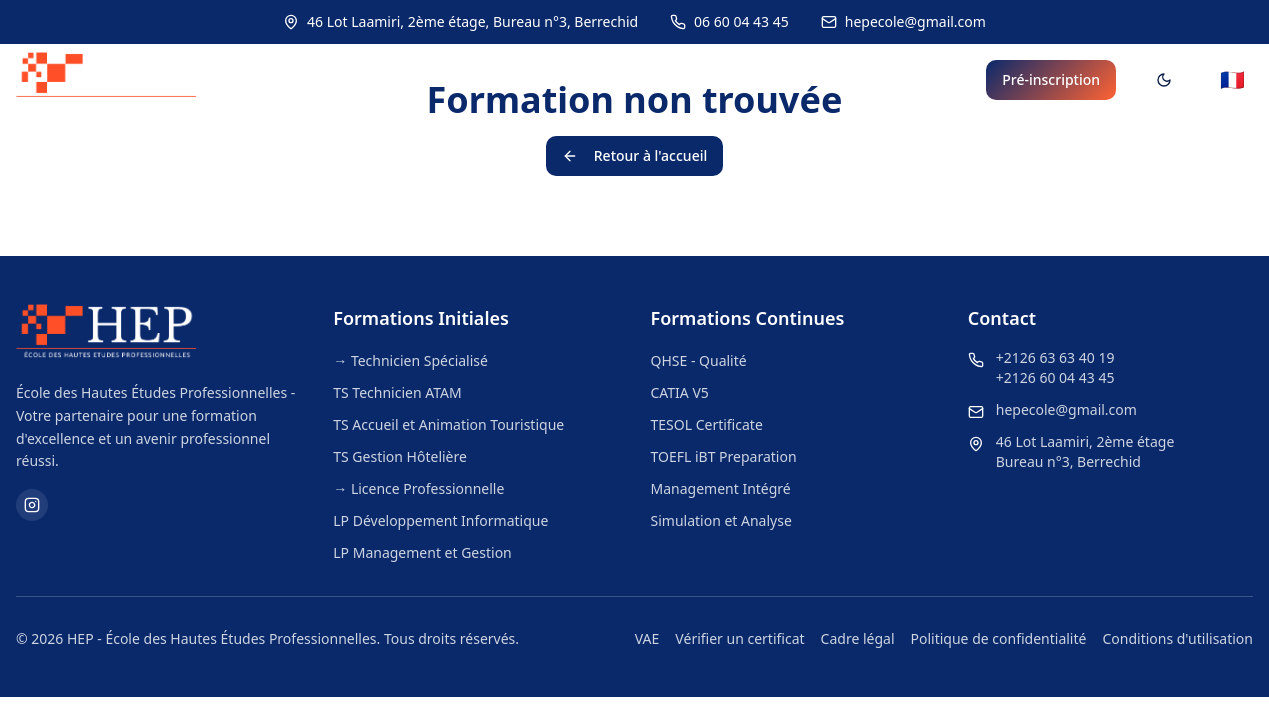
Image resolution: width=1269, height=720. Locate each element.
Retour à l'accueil (634, 155)
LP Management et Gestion (422, 552)
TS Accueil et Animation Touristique (448, 424)
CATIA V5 (680, 392)
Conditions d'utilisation (1177, 638)
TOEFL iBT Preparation (724, 456)
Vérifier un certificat (739, 638)
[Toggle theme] (1164, 80)
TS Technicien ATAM (397, 392)
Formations (548, 80)
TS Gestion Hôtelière (400, 456)
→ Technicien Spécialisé (410, 360)
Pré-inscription (1051, 79)
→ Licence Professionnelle (418, 488)
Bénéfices (918, 80)
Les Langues (692, 80)
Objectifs (815, 80)
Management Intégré (721, 488)
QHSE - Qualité (699, 360)
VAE (647, 638)
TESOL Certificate (707, 424)
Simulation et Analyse (721, 520)
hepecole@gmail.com (1066, 409)
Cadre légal (858, 638)
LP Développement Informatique (440, 520)
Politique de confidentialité (999, 638)
